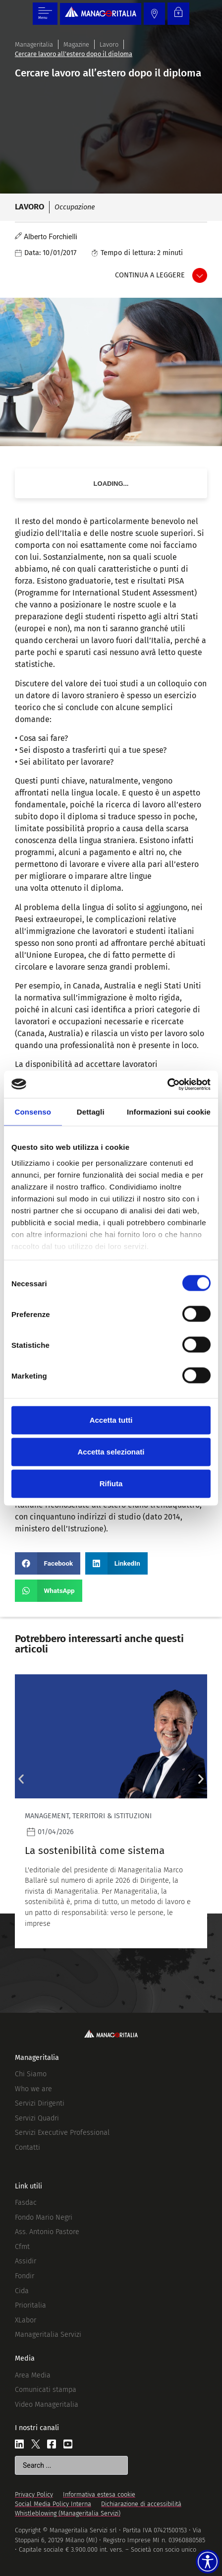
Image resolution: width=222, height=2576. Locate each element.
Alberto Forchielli (50, 237)
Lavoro (109, 44)
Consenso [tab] (33, 1112)
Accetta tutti (111, 1420)
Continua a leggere (150, 275)
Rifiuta (111, 1483)
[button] (47, 1563)
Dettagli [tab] (91, 1112)
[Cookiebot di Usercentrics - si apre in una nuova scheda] (167, 1084)
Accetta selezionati (110, 1452)
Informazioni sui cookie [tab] (169, 1112)
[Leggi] (111, 1811)
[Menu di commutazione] (45, 13)
